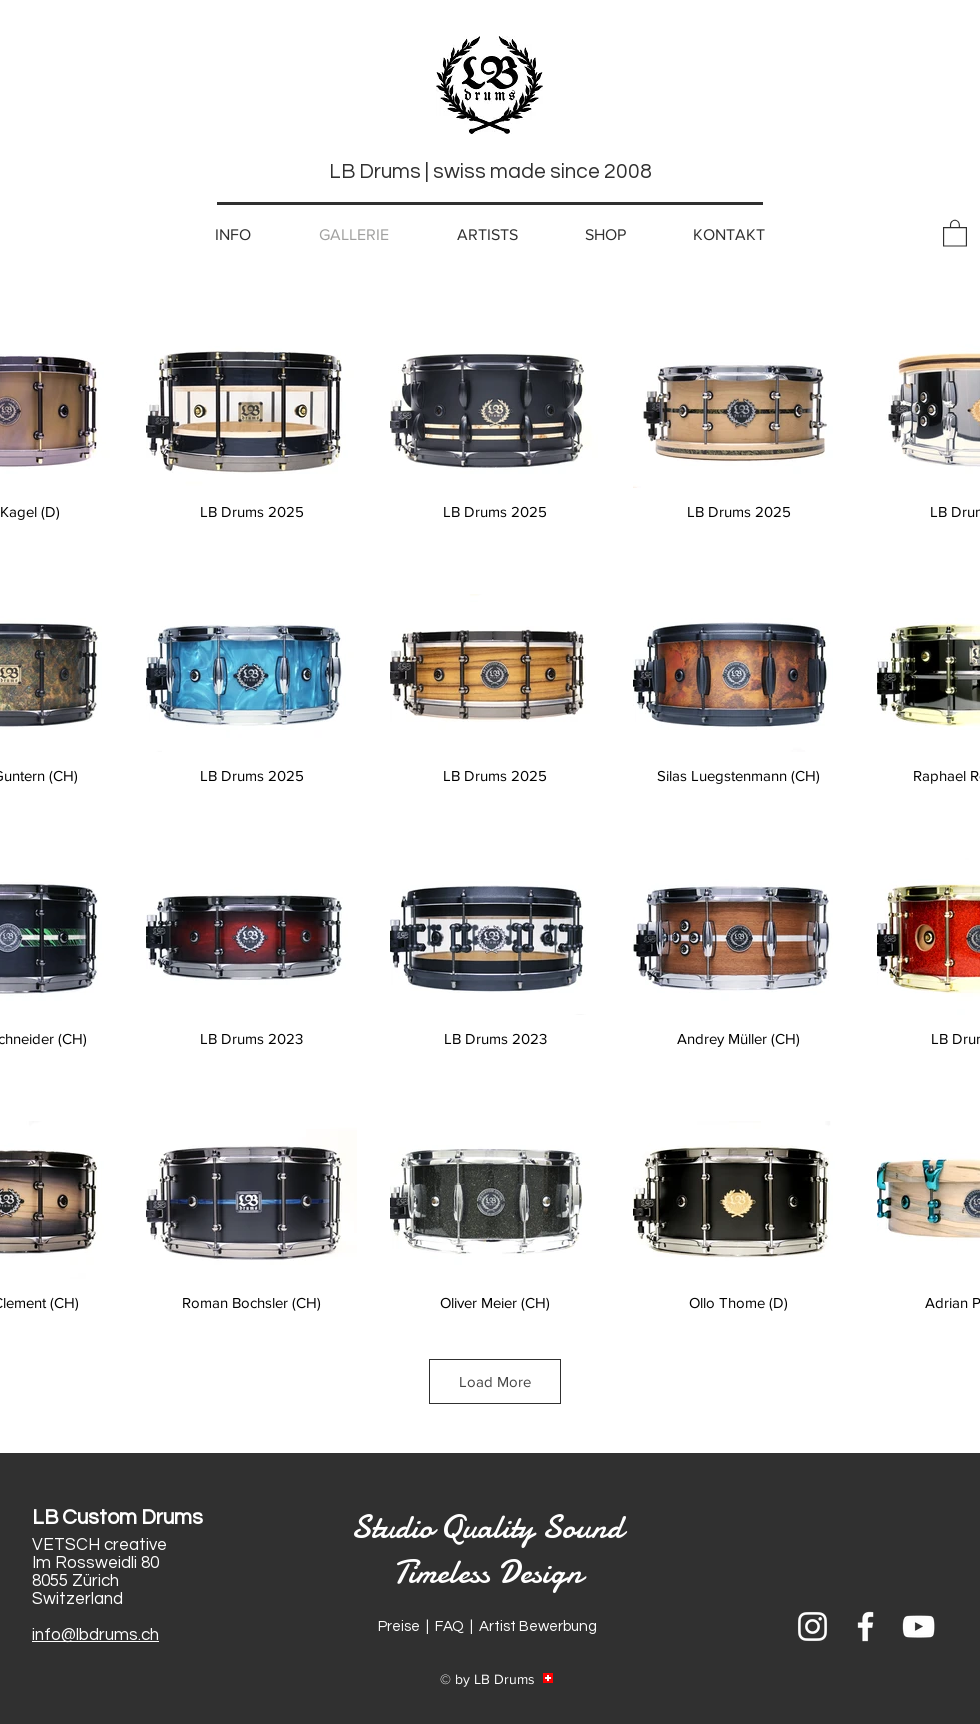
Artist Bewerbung (538, 1626)
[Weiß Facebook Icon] (865, 1626)
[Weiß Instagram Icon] (812, 1626)
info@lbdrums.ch (95, 1635)
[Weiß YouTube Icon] (918, 1626)
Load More (495, 1381)
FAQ (449, 1626)
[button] (955, 232)
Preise (399, 1626)
